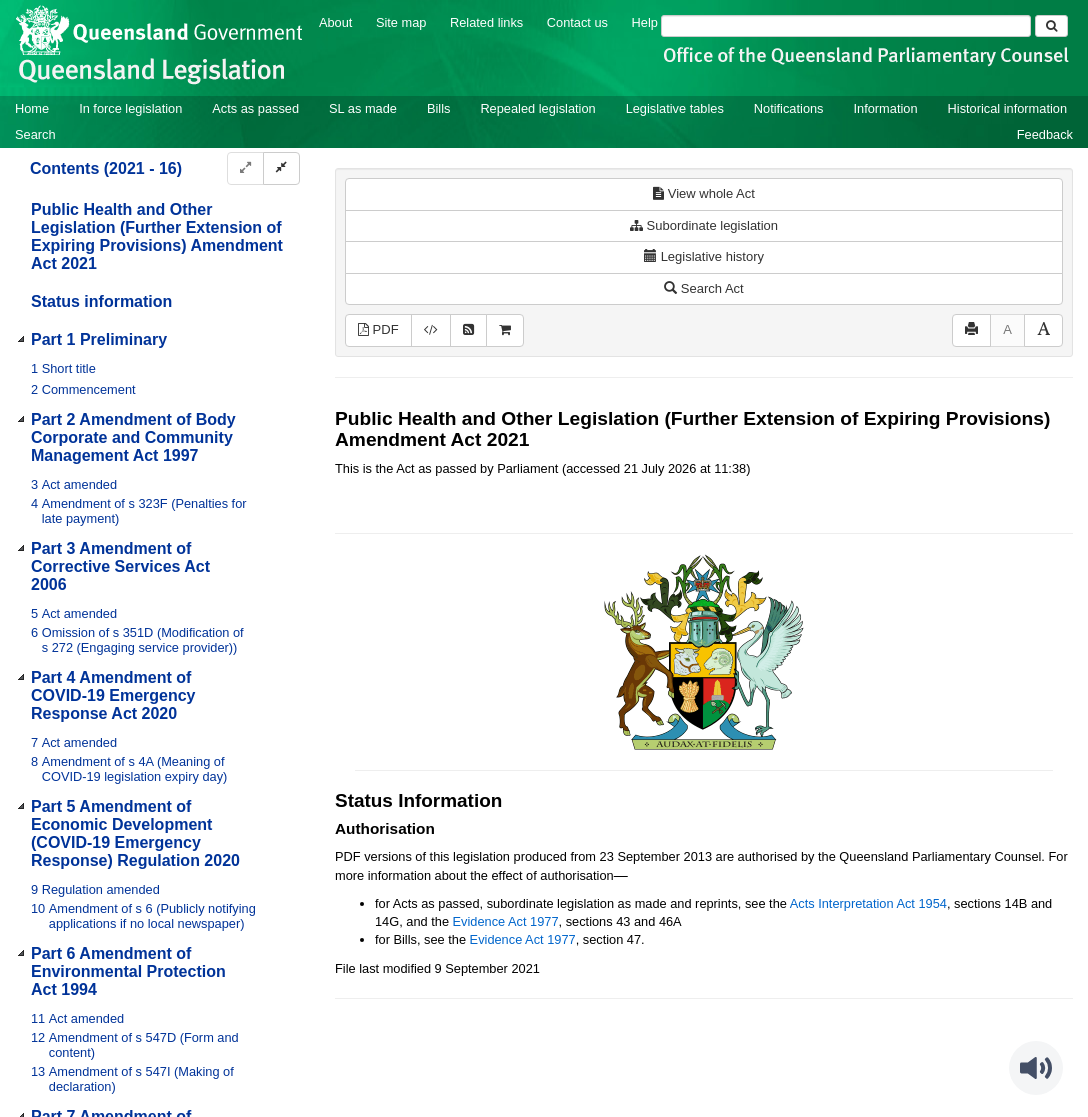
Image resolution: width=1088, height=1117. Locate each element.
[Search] (846, 26)
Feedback (1045, 134)
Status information (101, 301)
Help (645, 22)
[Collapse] (281, 168)
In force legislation (130, 108)
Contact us (577, 22)
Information (886, 108)
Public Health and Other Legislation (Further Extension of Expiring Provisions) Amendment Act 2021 (157, 236)
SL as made (363, 108)
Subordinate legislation (704, 225)
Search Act (703, 288)
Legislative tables (675, 108)
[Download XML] (431, 330)
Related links (486, 22)
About (335, 22)
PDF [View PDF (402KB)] (378, 329)
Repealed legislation (537, 108)
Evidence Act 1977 (506, 921)
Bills (438, 108)
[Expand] (245, 168)
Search (35, 134)
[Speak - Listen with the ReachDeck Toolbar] (1036, 1068)
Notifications (789, 108)
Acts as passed (255, 108)
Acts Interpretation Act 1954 (868, 903)
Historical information (1007, 108)
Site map (401, 22)
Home (32, 108)
